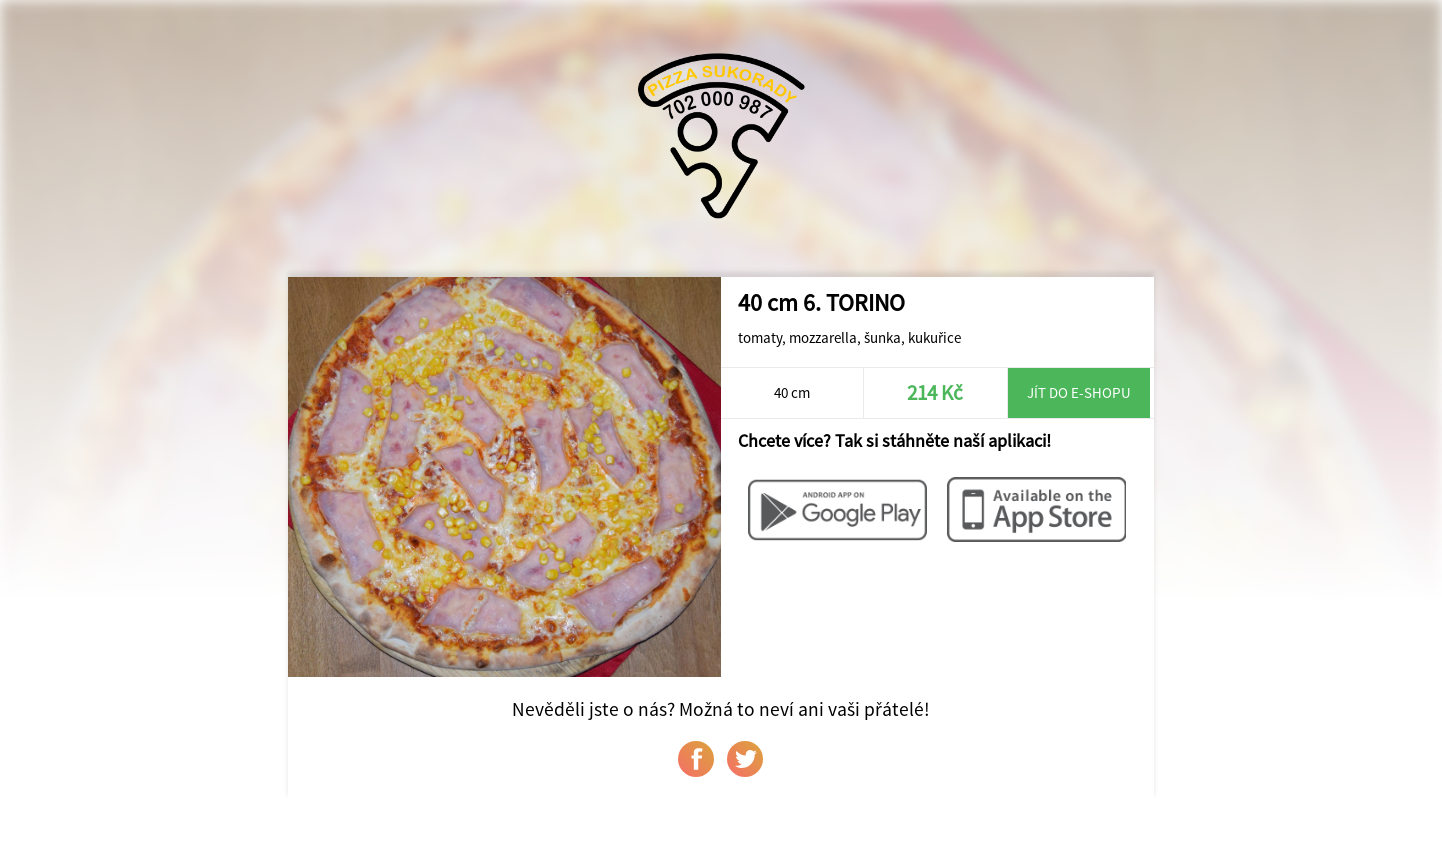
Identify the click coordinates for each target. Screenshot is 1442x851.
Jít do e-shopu (1079, 392)
